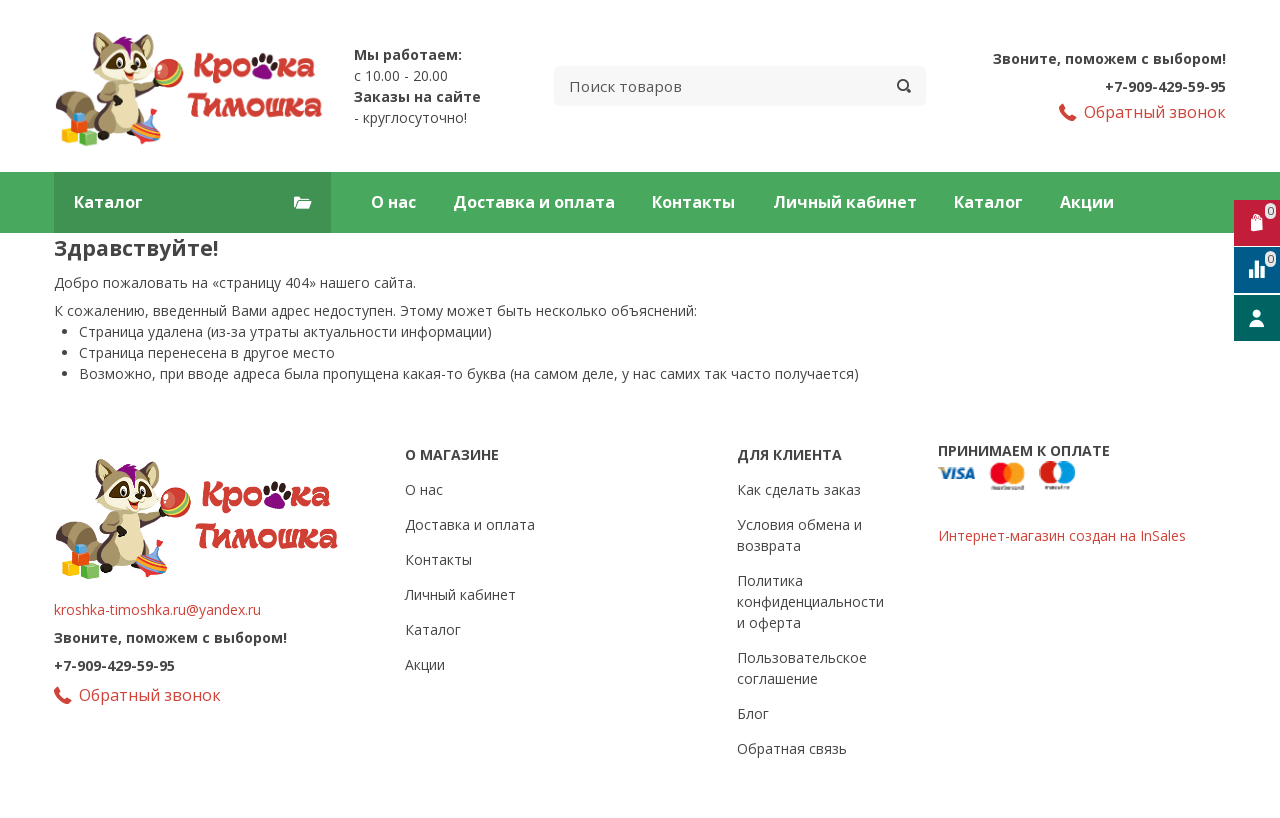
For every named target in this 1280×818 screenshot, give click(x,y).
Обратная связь (792, 748)
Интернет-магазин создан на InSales (1062, 535)
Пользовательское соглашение (802, 668)
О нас (393, 202)
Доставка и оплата (534, 202)
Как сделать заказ (799, 489)
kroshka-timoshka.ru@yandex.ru (157, 609)
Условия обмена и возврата (799, 535)
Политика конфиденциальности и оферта (810, 601)
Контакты (693, 202)
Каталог (988, 202)
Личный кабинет (845, 202)
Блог (753, 713)
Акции (1087, 202)
